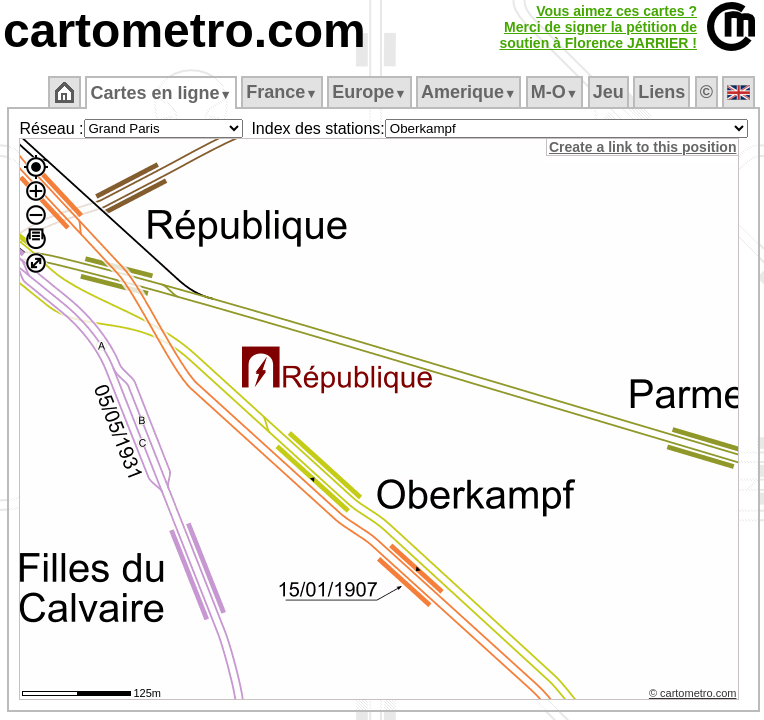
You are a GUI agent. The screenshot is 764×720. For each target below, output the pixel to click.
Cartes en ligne (160, 93)
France (281, 92)
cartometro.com (184, 30)
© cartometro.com (693, 693)
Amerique (468, 92)
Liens (661, 92)
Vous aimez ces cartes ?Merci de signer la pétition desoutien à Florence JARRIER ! (598, 27)
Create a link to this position (642, 147)
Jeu (608, 92)
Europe (369, 92)
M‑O (554, 92)
